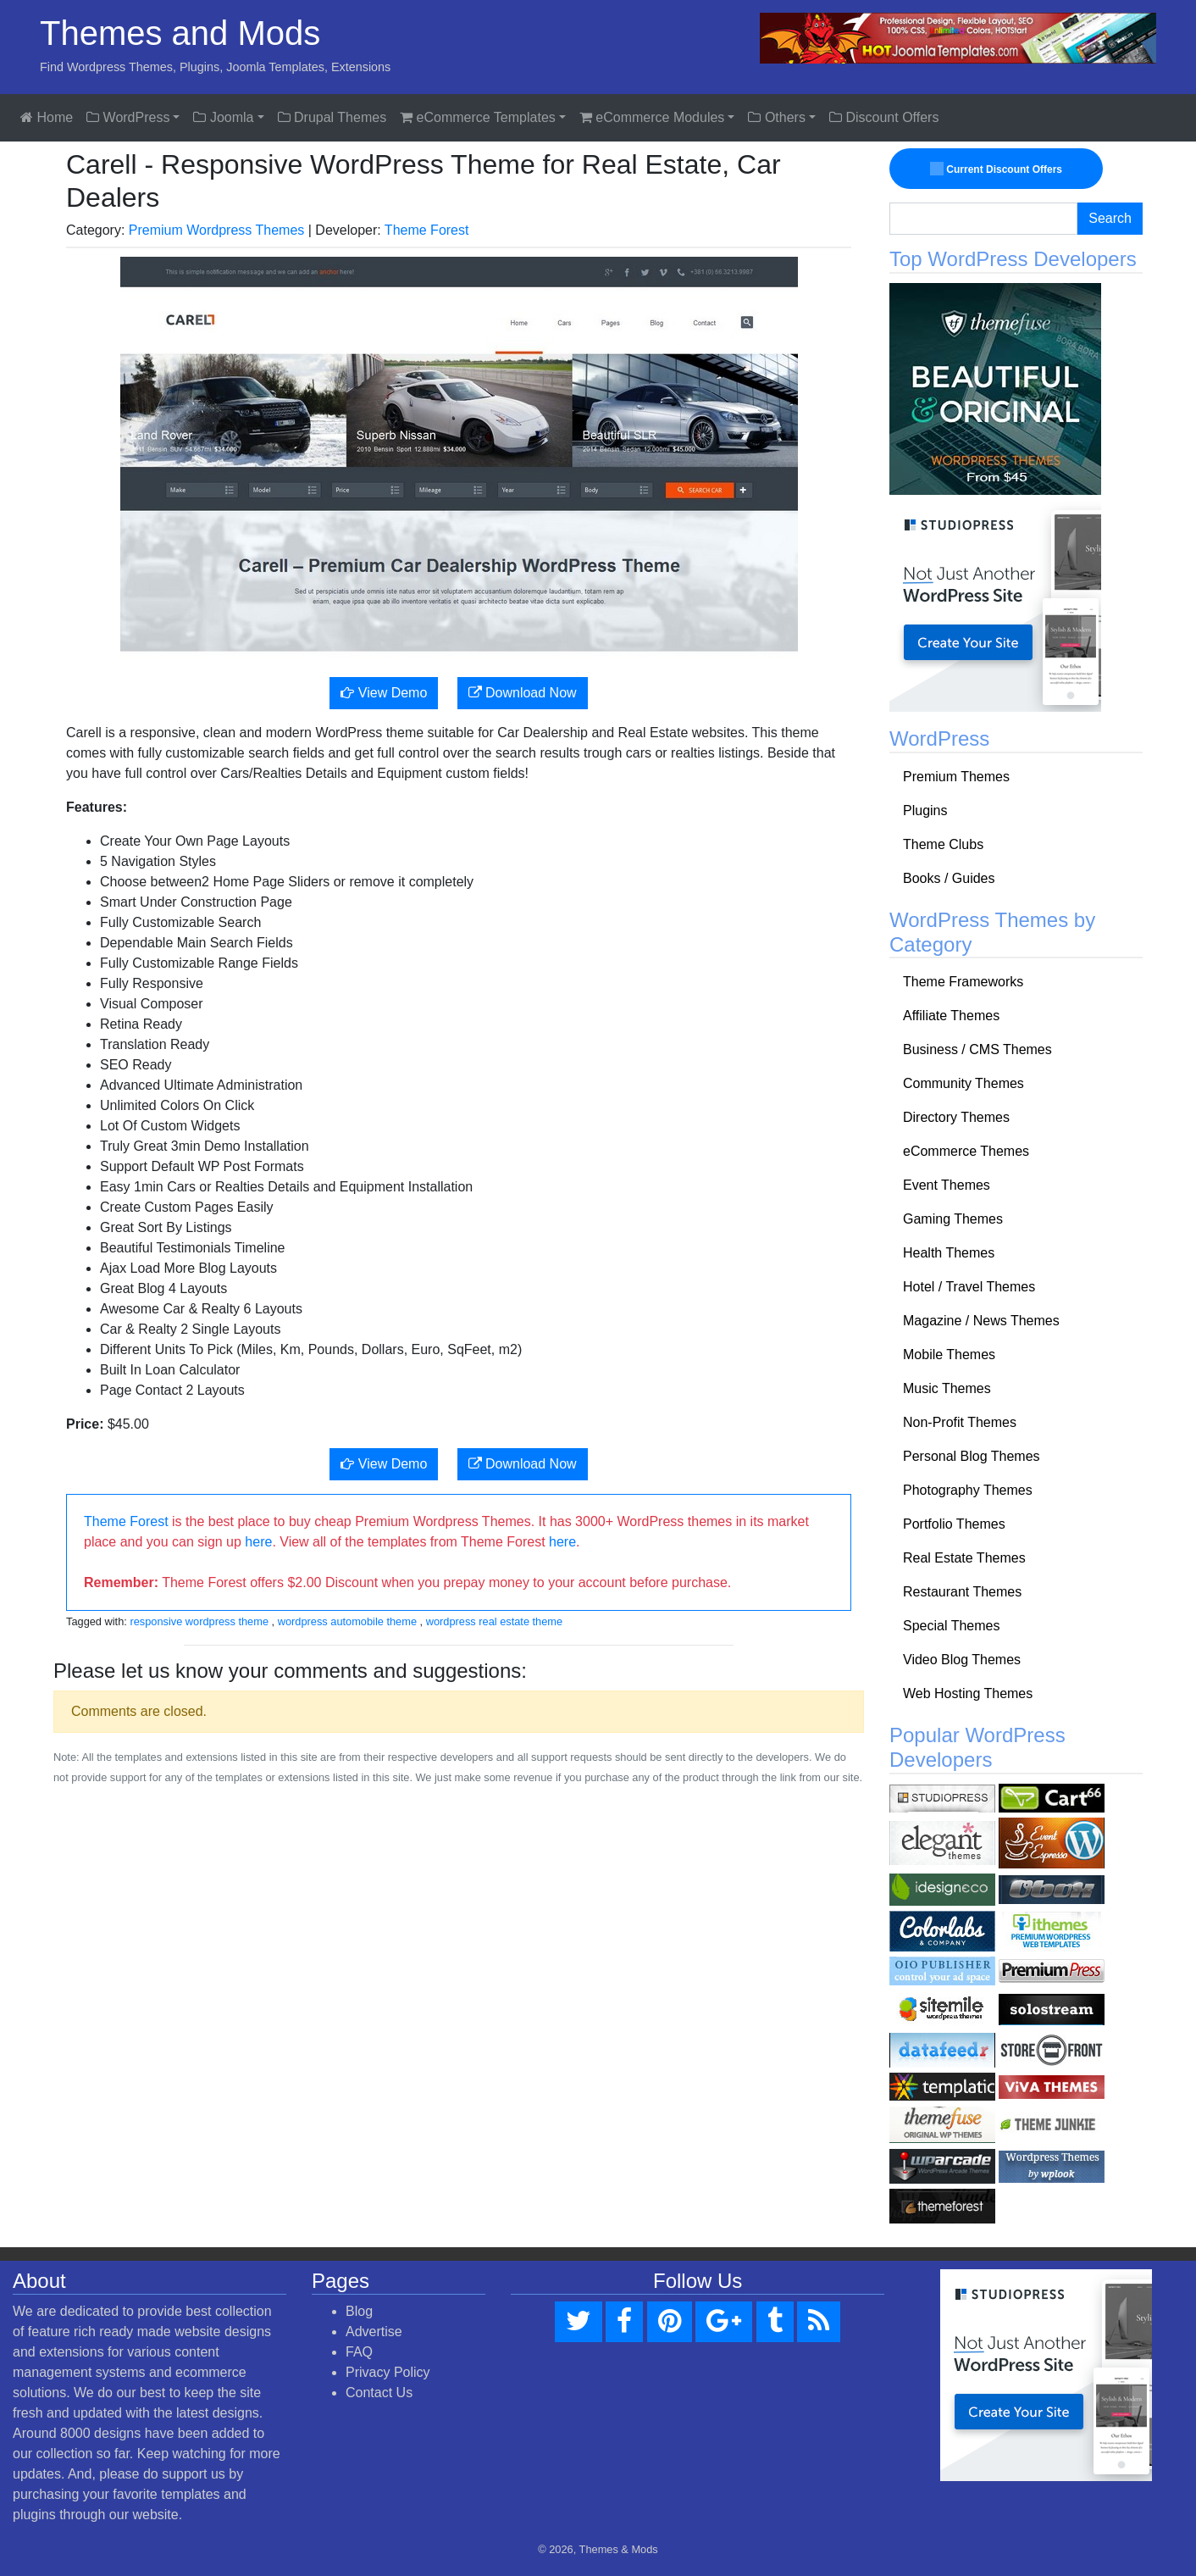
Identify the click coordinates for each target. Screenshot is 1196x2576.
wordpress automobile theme (347, 1621)
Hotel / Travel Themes (969, 1287)
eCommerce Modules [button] (652, 117)
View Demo (384, 693)
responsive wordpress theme (199, 1621)
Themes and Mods (180, 33)
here (258, 1542)
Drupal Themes (332, 117)
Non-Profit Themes (959, 1422)
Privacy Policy (388, 2372)
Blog (359, 2311)
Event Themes (946, 1185)
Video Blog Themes (962, 1659)
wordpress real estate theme (494, 1621)
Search (1110, 218)
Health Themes (948, 1253)
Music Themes (947, 1388)
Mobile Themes (949, 1354)
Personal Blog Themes (971, 1456)
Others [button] (776, 117)
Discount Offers (884, 117)
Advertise (374, 2331)
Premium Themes (956, 776)
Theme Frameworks (963, 981)
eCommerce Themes (966, 1151)
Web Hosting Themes (968, 1693)
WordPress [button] (127, 117)
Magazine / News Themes (981, 1320)
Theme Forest (427, 230)
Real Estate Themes (964, 1558)
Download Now (522, 693)
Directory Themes (956, 1117)
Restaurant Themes (962, 1592)
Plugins (925, 810)
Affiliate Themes (951, 1015)
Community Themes (963, 1083)
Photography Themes (968, 1490)
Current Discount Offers (999, 169)
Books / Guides (949, 878)
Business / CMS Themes (977, 1049)
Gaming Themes (953, 1219)
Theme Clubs (943, 844)
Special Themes (951, 1625)
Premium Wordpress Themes (216, 230)
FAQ (359, 2352)
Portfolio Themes (954, 1524)
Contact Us (379, 2392)
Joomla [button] (223, 117)
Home (46, 117)
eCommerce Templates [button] (478, 117)
